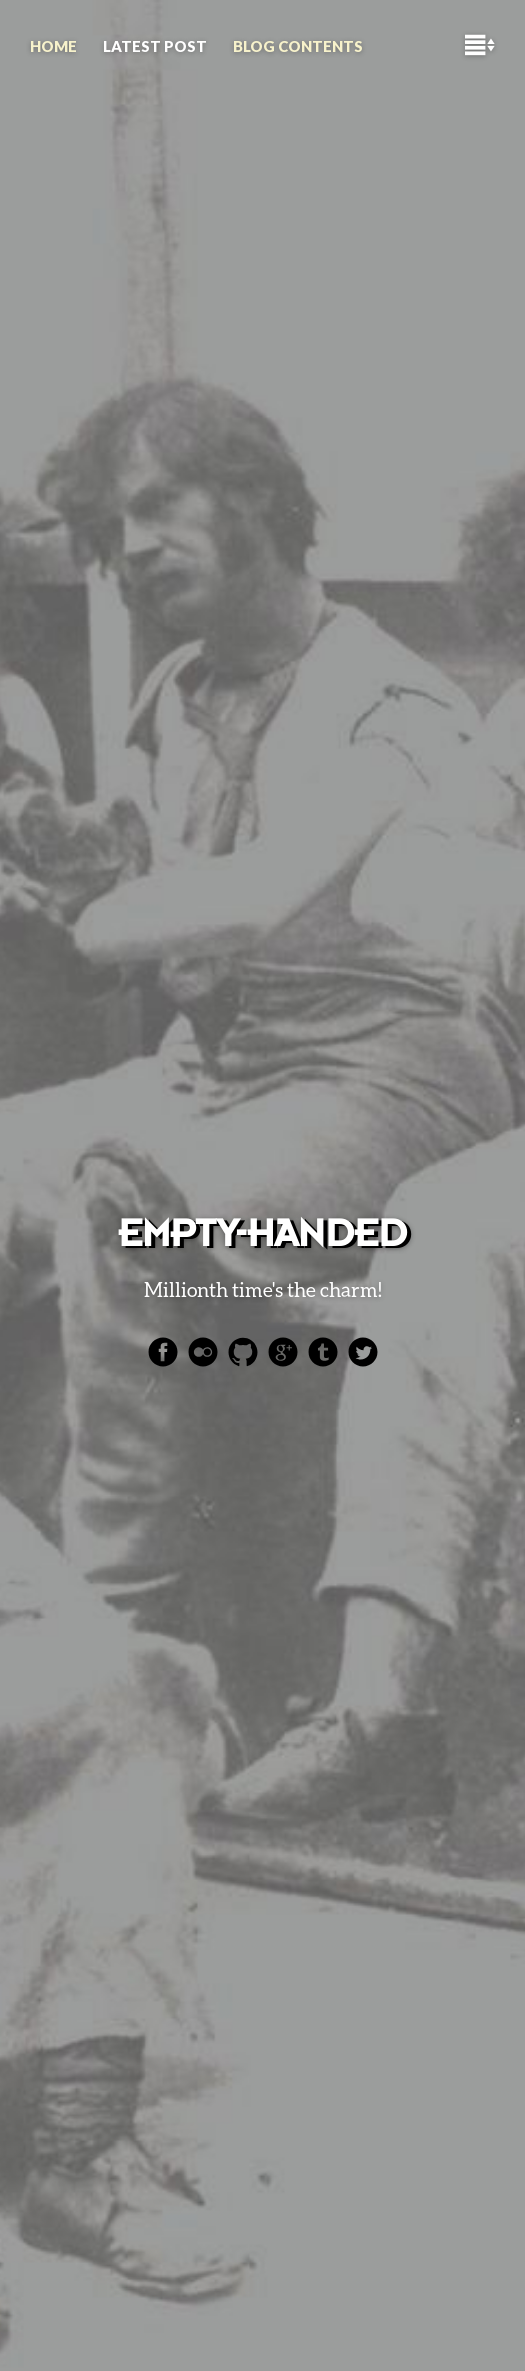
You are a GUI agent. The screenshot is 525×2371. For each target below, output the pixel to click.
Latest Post (155, 46)
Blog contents (298, 46)
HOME (53, 46)
